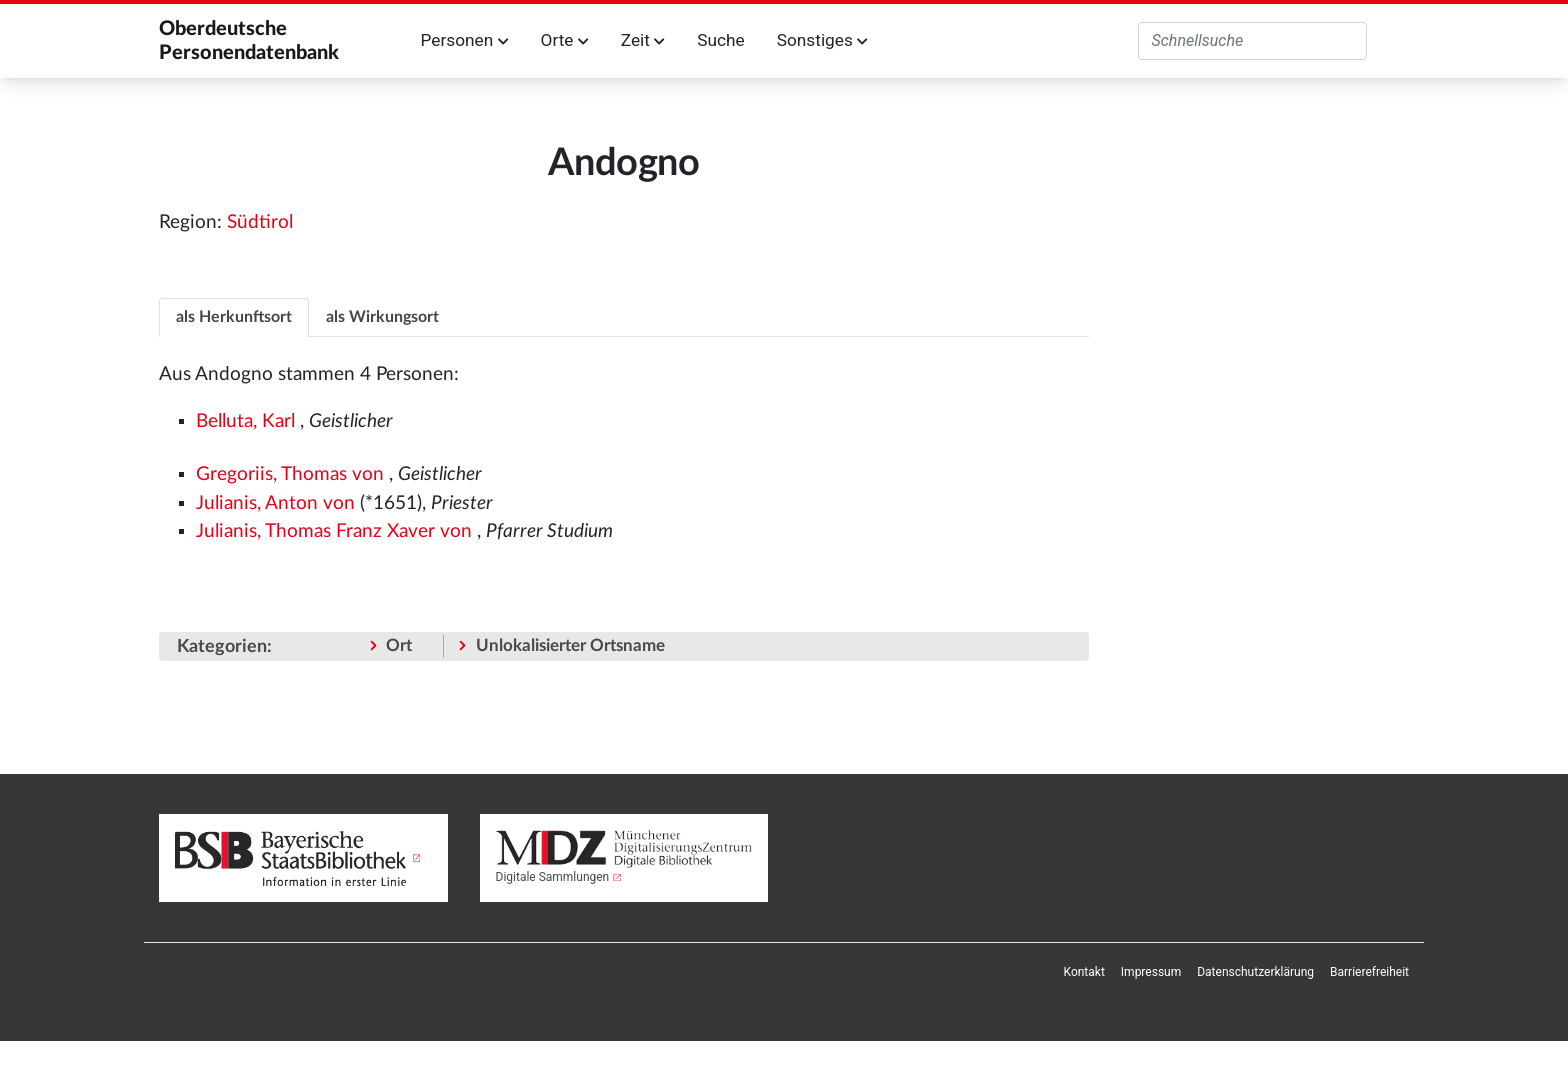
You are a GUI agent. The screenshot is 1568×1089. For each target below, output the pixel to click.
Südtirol (260, 222)
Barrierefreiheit (1369, 972)
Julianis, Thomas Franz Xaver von (334, 531)
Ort (399, 645)
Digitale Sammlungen (553, 877)
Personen (465, 40)
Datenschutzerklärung (1255, 972)
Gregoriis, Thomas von (290, 474)
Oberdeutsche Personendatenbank (249, 41)
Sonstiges (822, 40)
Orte (565, 40)
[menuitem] (1084, 972)
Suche (720, 40)
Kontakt (1084, 972)
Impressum (1151, 972)
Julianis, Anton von (275, 503)
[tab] (234, 316)
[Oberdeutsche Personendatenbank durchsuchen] (1252, 41)
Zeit (643, 40)
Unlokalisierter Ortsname (570, 645)
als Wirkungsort (382, 317)
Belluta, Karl (245, 421)
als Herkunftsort (234, 317)
